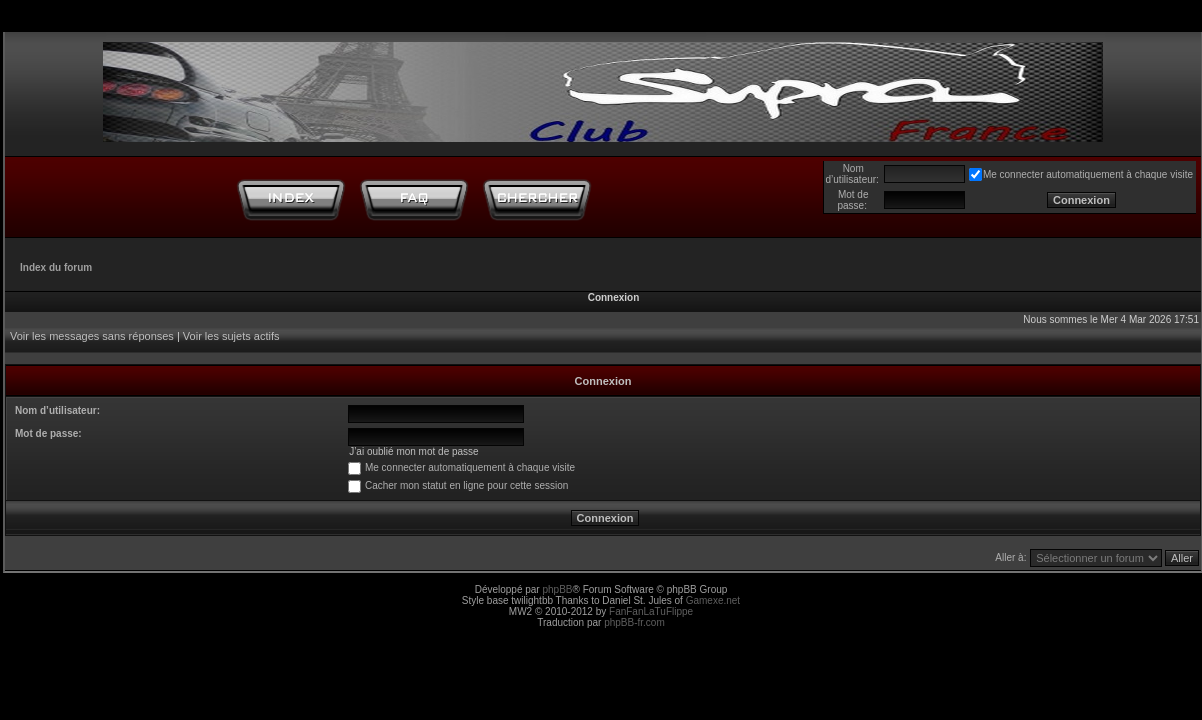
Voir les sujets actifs (231, 336)
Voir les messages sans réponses (92, 336)
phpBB (557, 589)
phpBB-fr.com (634, 622)
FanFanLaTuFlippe (651, 611)
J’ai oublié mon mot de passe (414, 451)
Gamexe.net (713, 600)
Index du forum (56, 267)
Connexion (614, 297)
